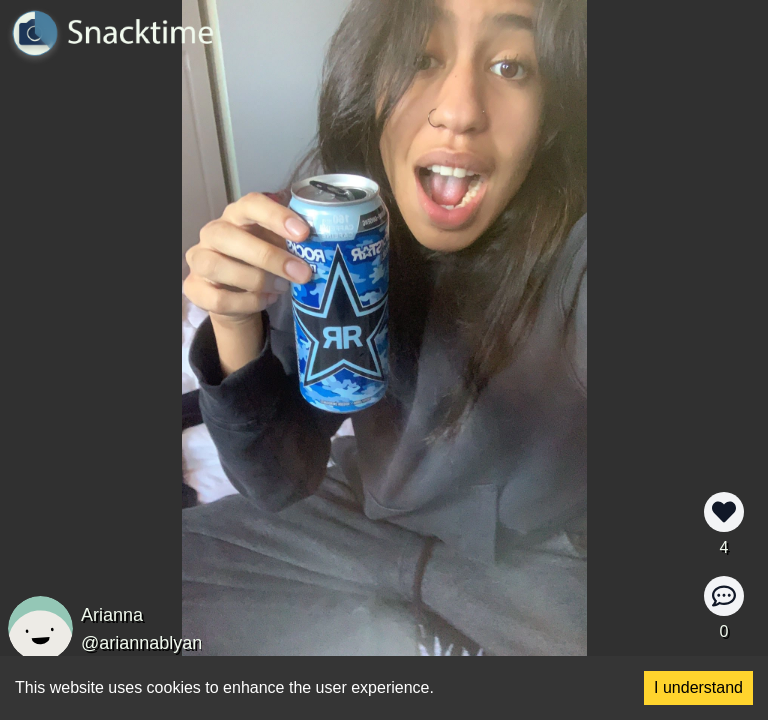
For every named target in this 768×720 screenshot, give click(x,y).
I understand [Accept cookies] (698, 687)
